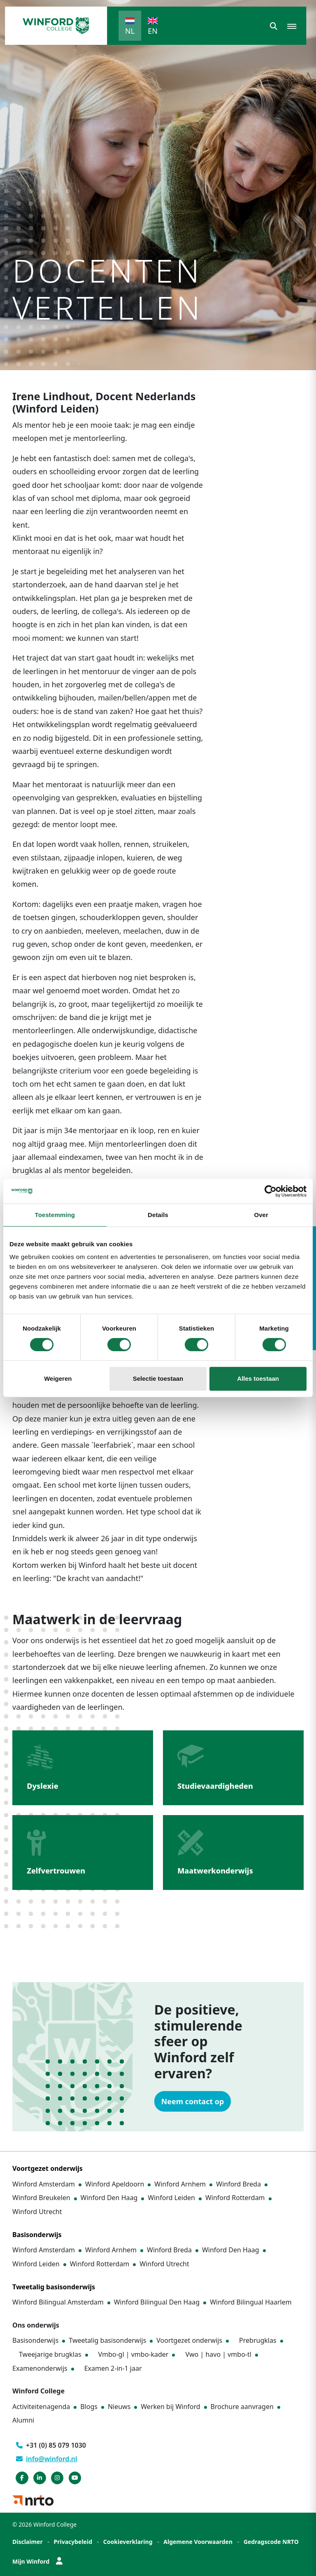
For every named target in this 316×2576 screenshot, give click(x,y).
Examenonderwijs (39, 2368)
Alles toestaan (258, 1378)
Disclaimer (27, 2542)
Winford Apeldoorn (114, 2184)
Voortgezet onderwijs (189, 2340)
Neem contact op (193, 2101)
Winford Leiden (171, 2198)
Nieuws (119, 2406)
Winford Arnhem (180, 2184)
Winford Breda (238, 2184)
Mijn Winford (37, 2561)
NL (130, 31)
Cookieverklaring (128, 2542)
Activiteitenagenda (41, 2406)
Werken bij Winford (170, 2406)
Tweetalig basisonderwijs (107, 2340)
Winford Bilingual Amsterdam (58, 2302)
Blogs (89, 2406)
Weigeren (58, 1378)
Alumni (23, 2420)
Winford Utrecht (37, 2211)
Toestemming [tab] (55, 1214)
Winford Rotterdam (235, 2198)
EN (153, 31)
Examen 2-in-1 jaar (113, 2368)
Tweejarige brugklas (50, 2354)
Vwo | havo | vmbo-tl (218, 2354)
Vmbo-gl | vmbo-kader (133, 2354)
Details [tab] (158, 1214)
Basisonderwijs (35, 2340)
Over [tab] (261, 1214)
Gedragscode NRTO (271, 2542)
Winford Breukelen (41, 2198)
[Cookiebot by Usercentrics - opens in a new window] (271, 1191)
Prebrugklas (257, 2340)
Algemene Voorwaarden (197, 2542)
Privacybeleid (73, 2542)
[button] (273, 25)
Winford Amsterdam (43, 2184)
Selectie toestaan (158, 1378)
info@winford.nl (46, 2458)
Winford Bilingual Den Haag (157, 2302)
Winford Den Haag (109, 2198)
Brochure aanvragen (242, 2406)
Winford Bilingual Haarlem (251, 2302)
